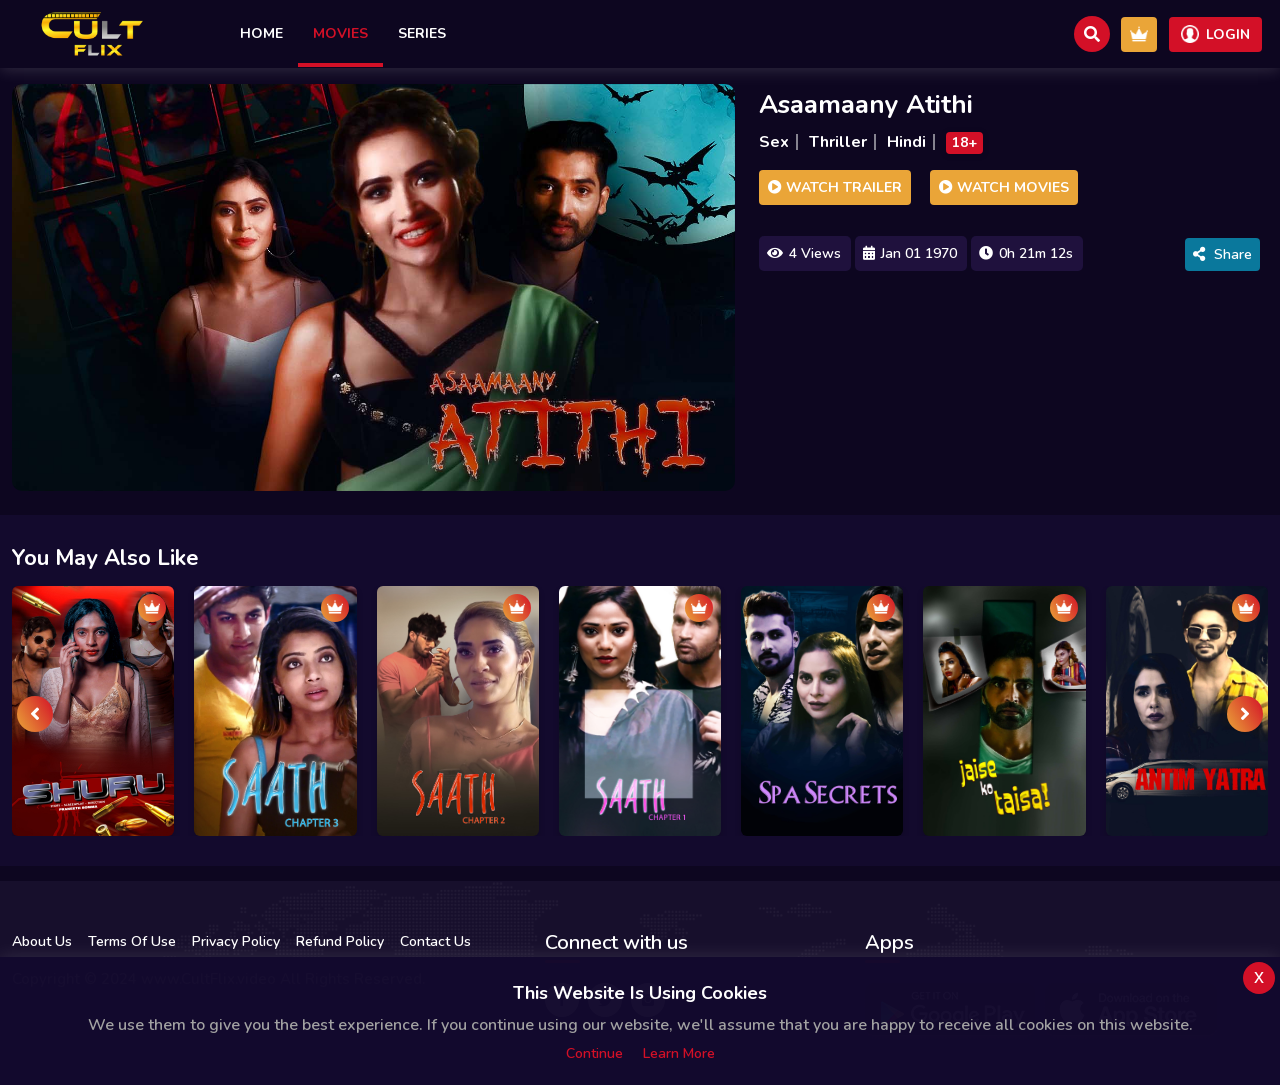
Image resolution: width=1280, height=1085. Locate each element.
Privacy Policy (236, 941)
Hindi (906, 142)
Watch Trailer (835, 187)
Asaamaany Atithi (866, 104)
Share (1222, 254)
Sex (774, 142)
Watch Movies (1004, 187)
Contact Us (435, 941)
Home (261, 33)
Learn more (679, 1053)
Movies (340, 33)
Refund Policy (340, 941)
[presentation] (35, 714)
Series (422, 33)
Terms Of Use (132, 941)
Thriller (838, 142)
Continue (594, 1053)
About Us (42, 941)
